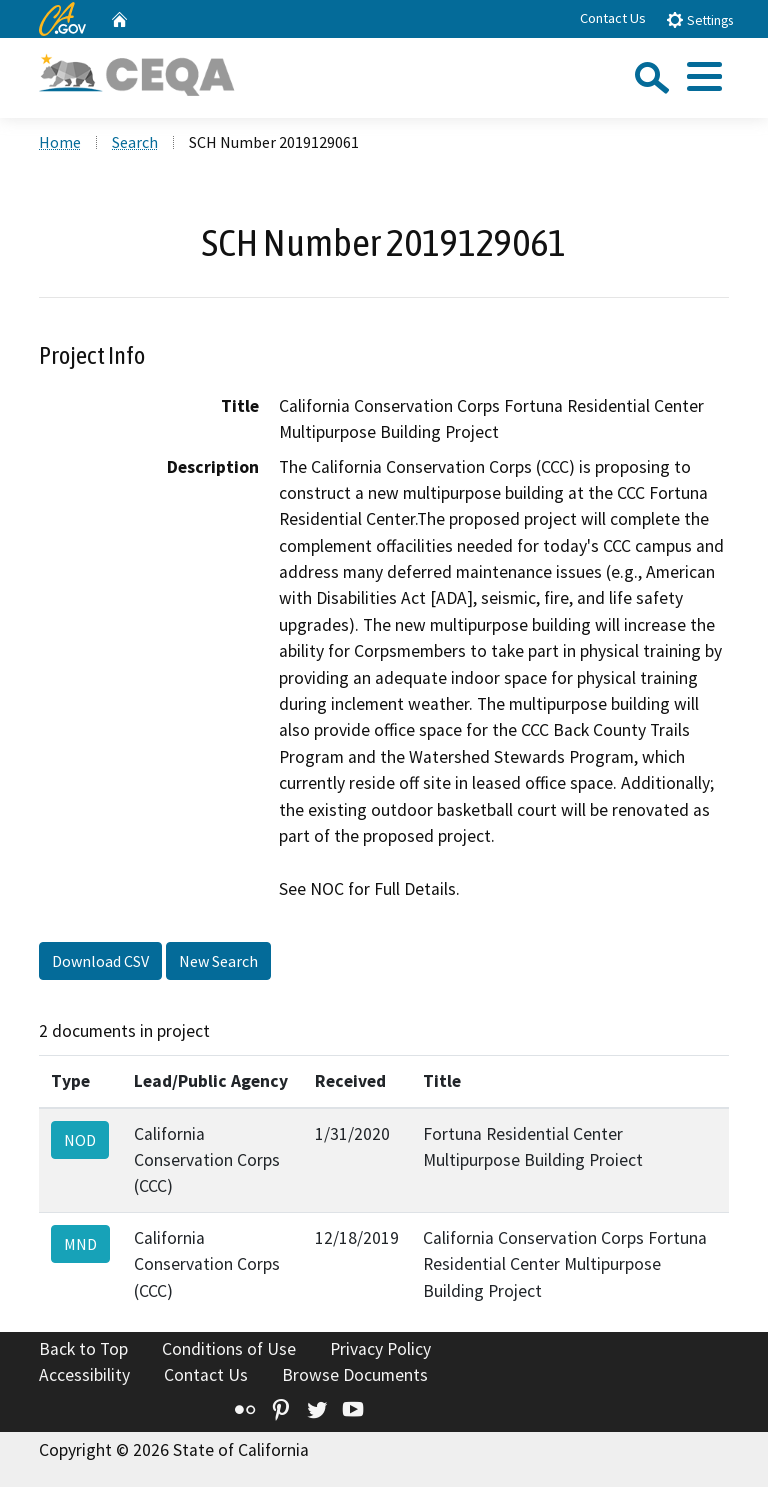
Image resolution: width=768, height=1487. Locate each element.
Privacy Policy (380, 1349)
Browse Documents (355, 1375)
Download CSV (100, 961)
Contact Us (613, 18)
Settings (699, 19)
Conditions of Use (229, 1349)
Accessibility (84, 1375)
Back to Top (83, 1349)
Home (60, 142)
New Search (218, 961)
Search (135, 142)
